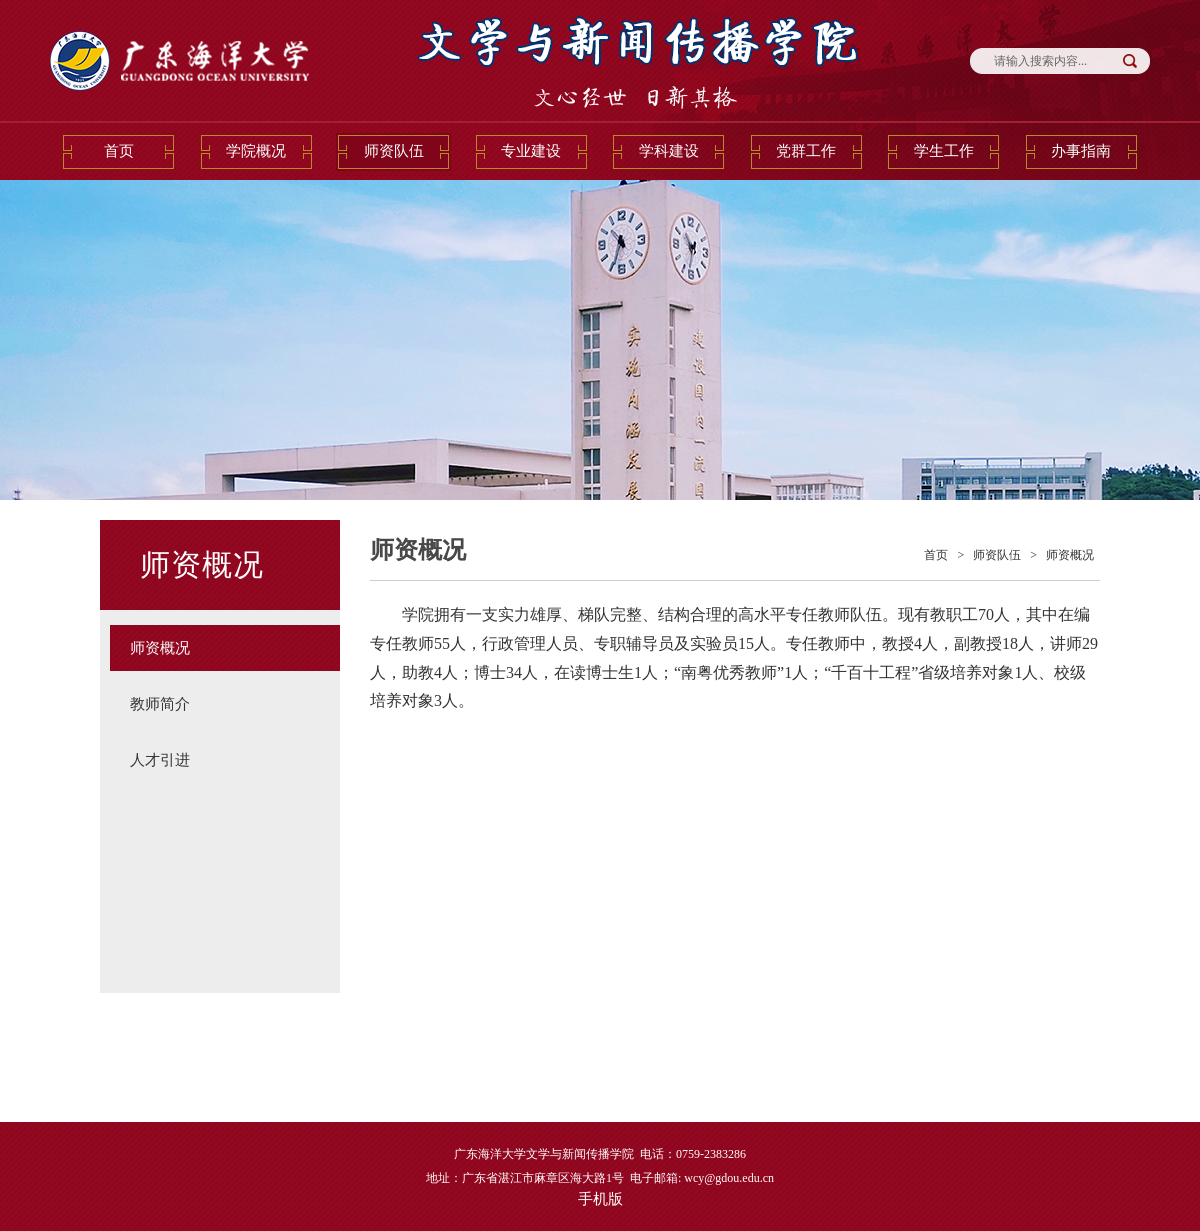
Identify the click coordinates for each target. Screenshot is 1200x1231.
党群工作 (806, 151)
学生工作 (944, 151)
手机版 (600, 1199)
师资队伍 (394, 151)
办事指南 (1081, 151)
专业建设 (531, 151)
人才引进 (160, 760)
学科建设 (669, 151)
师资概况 (160, 648)
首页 (119, 151)
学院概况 (256, 151)
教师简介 (160, 704)
